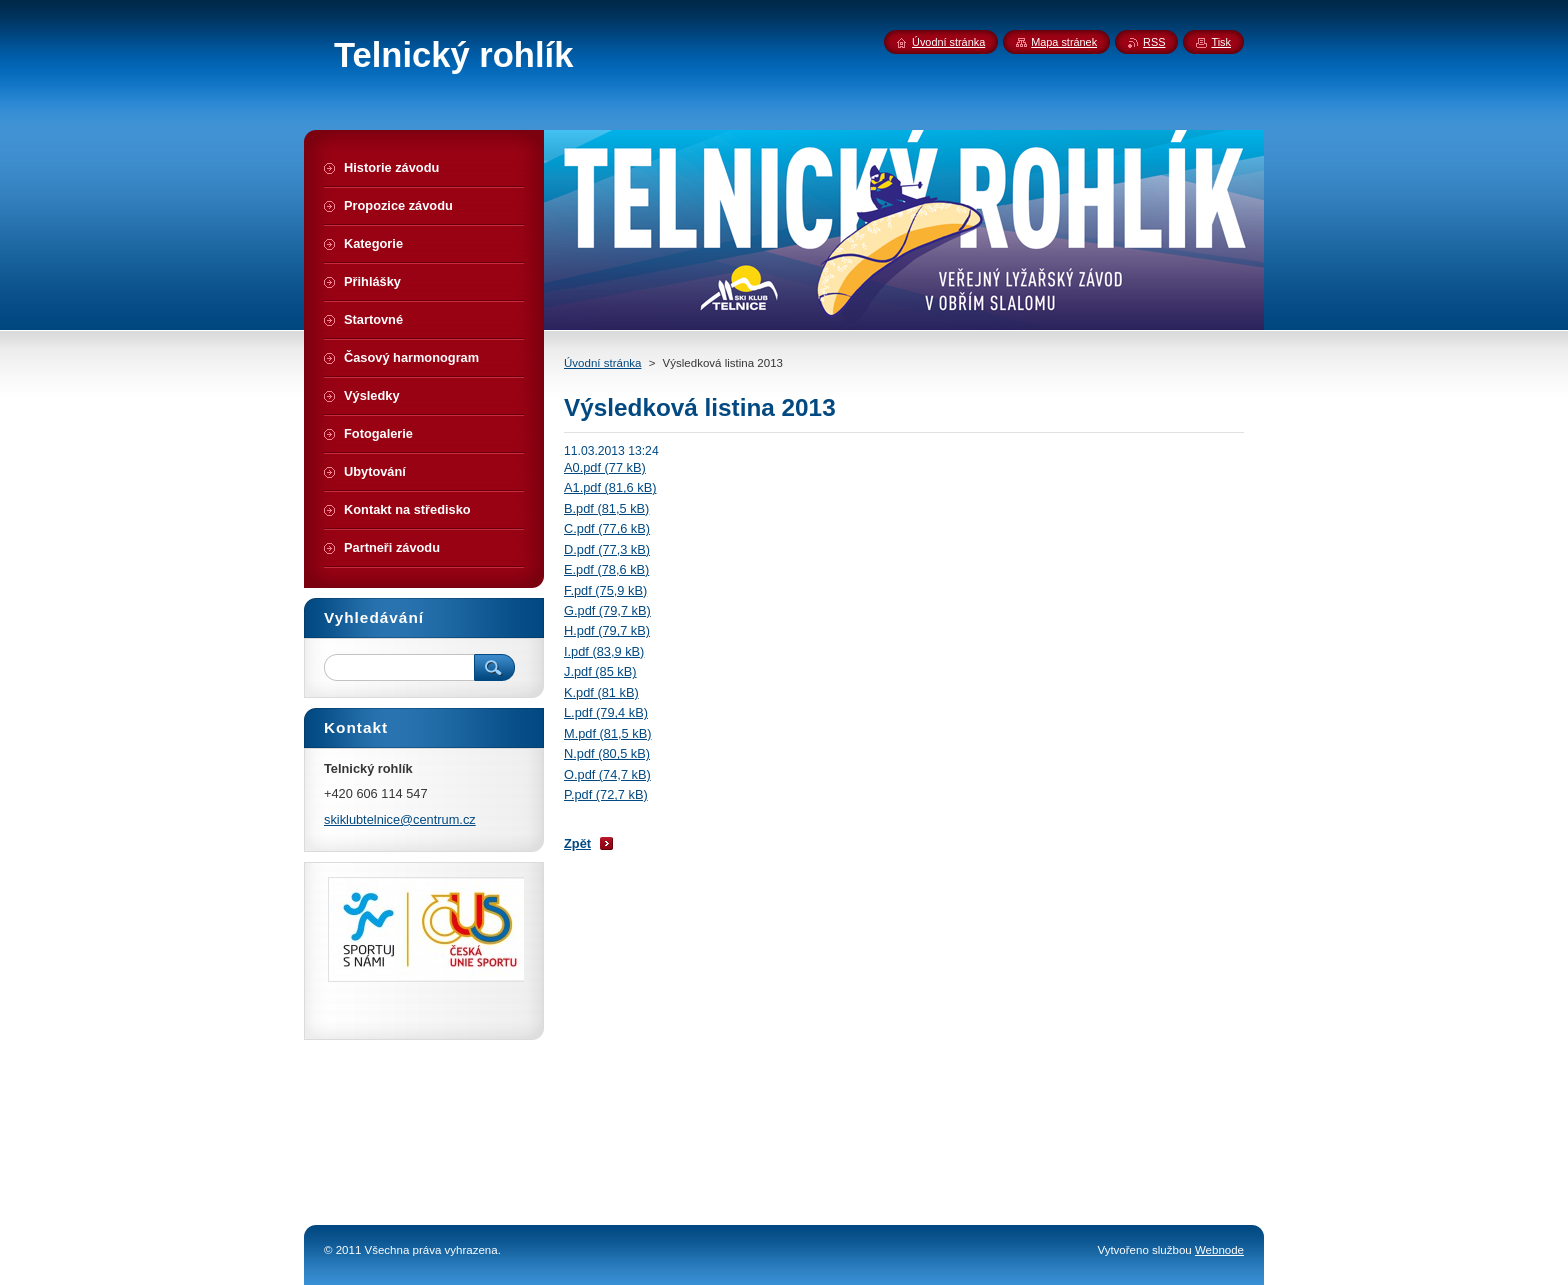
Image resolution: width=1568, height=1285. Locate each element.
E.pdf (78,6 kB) (606, 569)
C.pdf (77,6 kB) (607, 528)
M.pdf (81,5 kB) (607, 733)
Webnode (1219, 1250)
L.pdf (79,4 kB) (606, 712)
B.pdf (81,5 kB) (606, 508)
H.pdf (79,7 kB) (607, 630)
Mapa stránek (1064, 42)
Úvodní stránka (602, 363)
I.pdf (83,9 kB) (604, 651)
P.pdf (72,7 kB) (606, 794)
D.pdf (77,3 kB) (607, 549)
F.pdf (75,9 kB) (605, 590)
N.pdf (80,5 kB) (607, 753)
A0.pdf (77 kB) (605, 467)
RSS (1154, 42)
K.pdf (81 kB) (601, 692)
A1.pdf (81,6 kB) (610, 487)
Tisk (1221, 42)
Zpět (577, 843)
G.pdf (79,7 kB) (607, 610)
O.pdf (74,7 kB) (607, 774)
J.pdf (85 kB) (600, 671)
